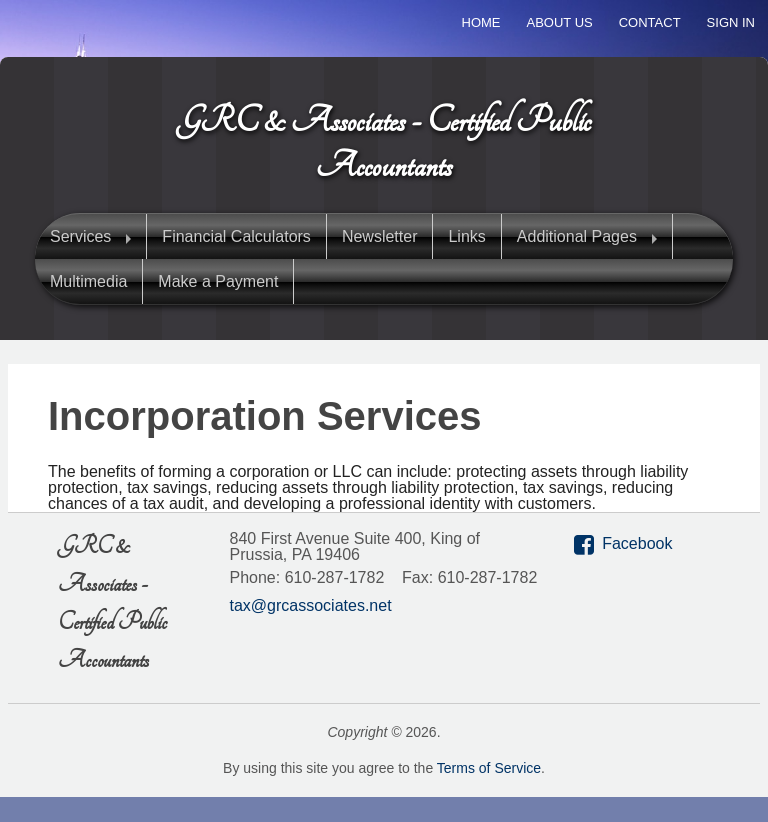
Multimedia (88, 281)
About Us (560, 22)
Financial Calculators (236, 236)
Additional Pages (577, 236)
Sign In (731, 22)
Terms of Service (489, 768)
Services (80, 236)
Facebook (637, 543)
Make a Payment (218, 281)
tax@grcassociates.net (311, 605)
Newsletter (380, 236)
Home (481, 22)
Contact (650, 22)
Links (466, 236)
